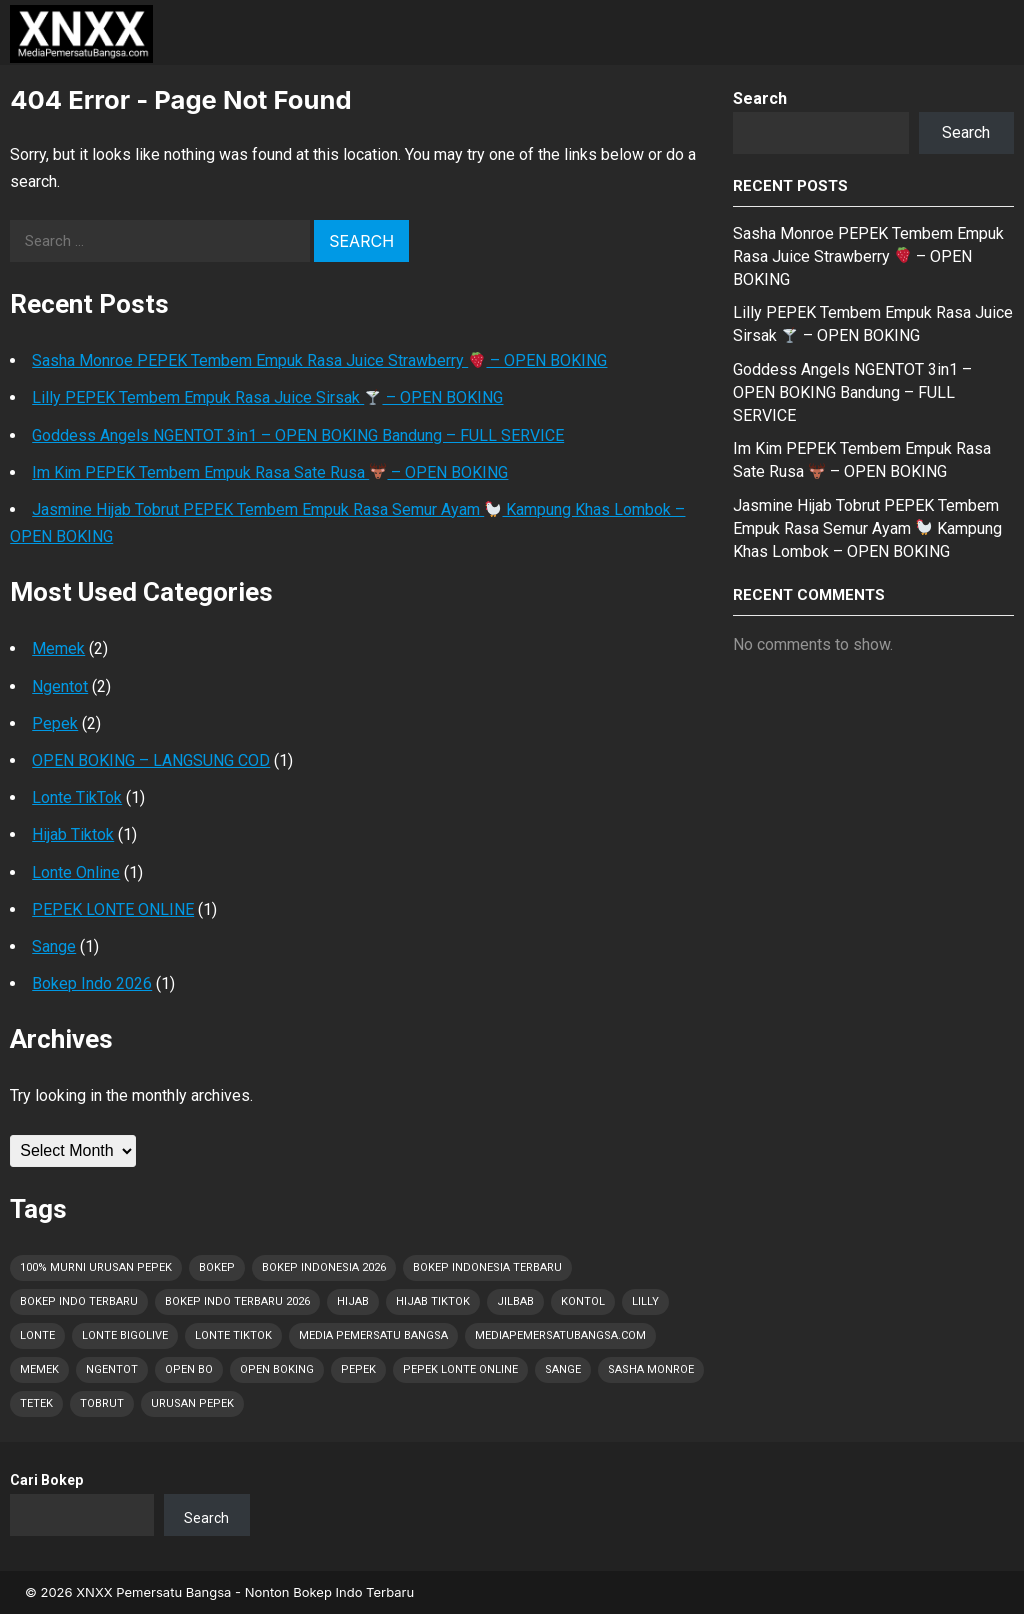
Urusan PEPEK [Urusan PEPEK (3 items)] (192, 1403)
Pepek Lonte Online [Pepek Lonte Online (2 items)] (460, 1369)
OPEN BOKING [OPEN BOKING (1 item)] (277, 1369)
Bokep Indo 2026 (92, 983)
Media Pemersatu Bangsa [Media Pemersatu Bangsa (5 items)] (373, 1335)
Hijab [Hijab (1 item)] (353, 1301)
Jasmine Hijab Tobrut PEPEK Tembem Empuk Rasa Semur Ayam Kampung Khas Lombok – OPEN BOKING (867, 528)
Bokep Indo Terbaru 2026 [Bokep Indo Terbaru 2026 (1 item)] (237, 1301)
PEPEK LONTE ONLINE (113, 909)
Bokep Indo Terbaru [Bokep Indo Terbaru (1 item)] (79, 1301)
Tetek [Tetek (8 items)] (36, 1403)
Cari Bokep (46, 1480)
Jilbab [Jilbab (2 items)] (515, 1301)
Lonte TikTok (77, 797)
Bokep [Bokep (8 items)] (217, 1267)
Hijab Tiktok (73, 834)
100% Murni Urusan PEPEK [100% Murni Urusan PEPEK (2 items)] (96, 1267)
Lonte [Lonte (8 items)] (37, 1335)
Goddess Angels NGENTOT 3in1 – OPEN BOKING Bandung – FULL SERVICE (298, 435)
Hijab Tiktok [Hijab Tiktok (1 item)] (433, 1301)
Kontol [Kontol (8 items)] (583, 1301)
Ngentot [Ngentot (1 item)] (112, 1369)
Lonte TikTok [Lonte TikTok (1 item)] (233, 1335)
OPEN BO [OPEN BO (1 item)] (189, 1369)
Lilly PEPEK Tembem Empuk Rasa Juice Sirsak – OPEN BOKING (267, 397)
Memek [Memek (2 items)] (39, 1369)
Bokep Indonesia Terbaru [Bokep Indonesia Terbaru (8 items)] (487, 1267)
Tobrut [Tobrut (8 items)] (102, 1403)
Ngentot (60, 686)
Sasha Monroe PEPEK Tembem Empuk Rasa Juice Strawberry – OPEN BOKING (319, 360)
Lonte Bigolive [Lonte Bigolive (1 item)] (125, 1335)
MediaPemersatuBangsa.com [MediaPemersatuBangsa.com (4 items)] (560, 1335)
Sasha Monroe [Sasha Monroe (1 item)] (651, 1369)
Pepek (55, 723)
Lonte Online (76, 872)
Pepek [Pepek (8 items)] (358, 1369)
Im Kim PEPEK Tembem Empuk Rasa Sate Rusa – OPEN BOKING (270, 472)
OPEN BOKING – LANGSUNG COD (151, 760)
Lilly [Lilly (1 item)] (645, 1301)
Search (760, 98)
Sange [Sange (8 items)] (563, 1369)
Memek (58, 648)
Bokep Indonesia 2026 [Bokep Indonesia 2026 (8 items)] (324, 1267)
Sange (54, 946)
